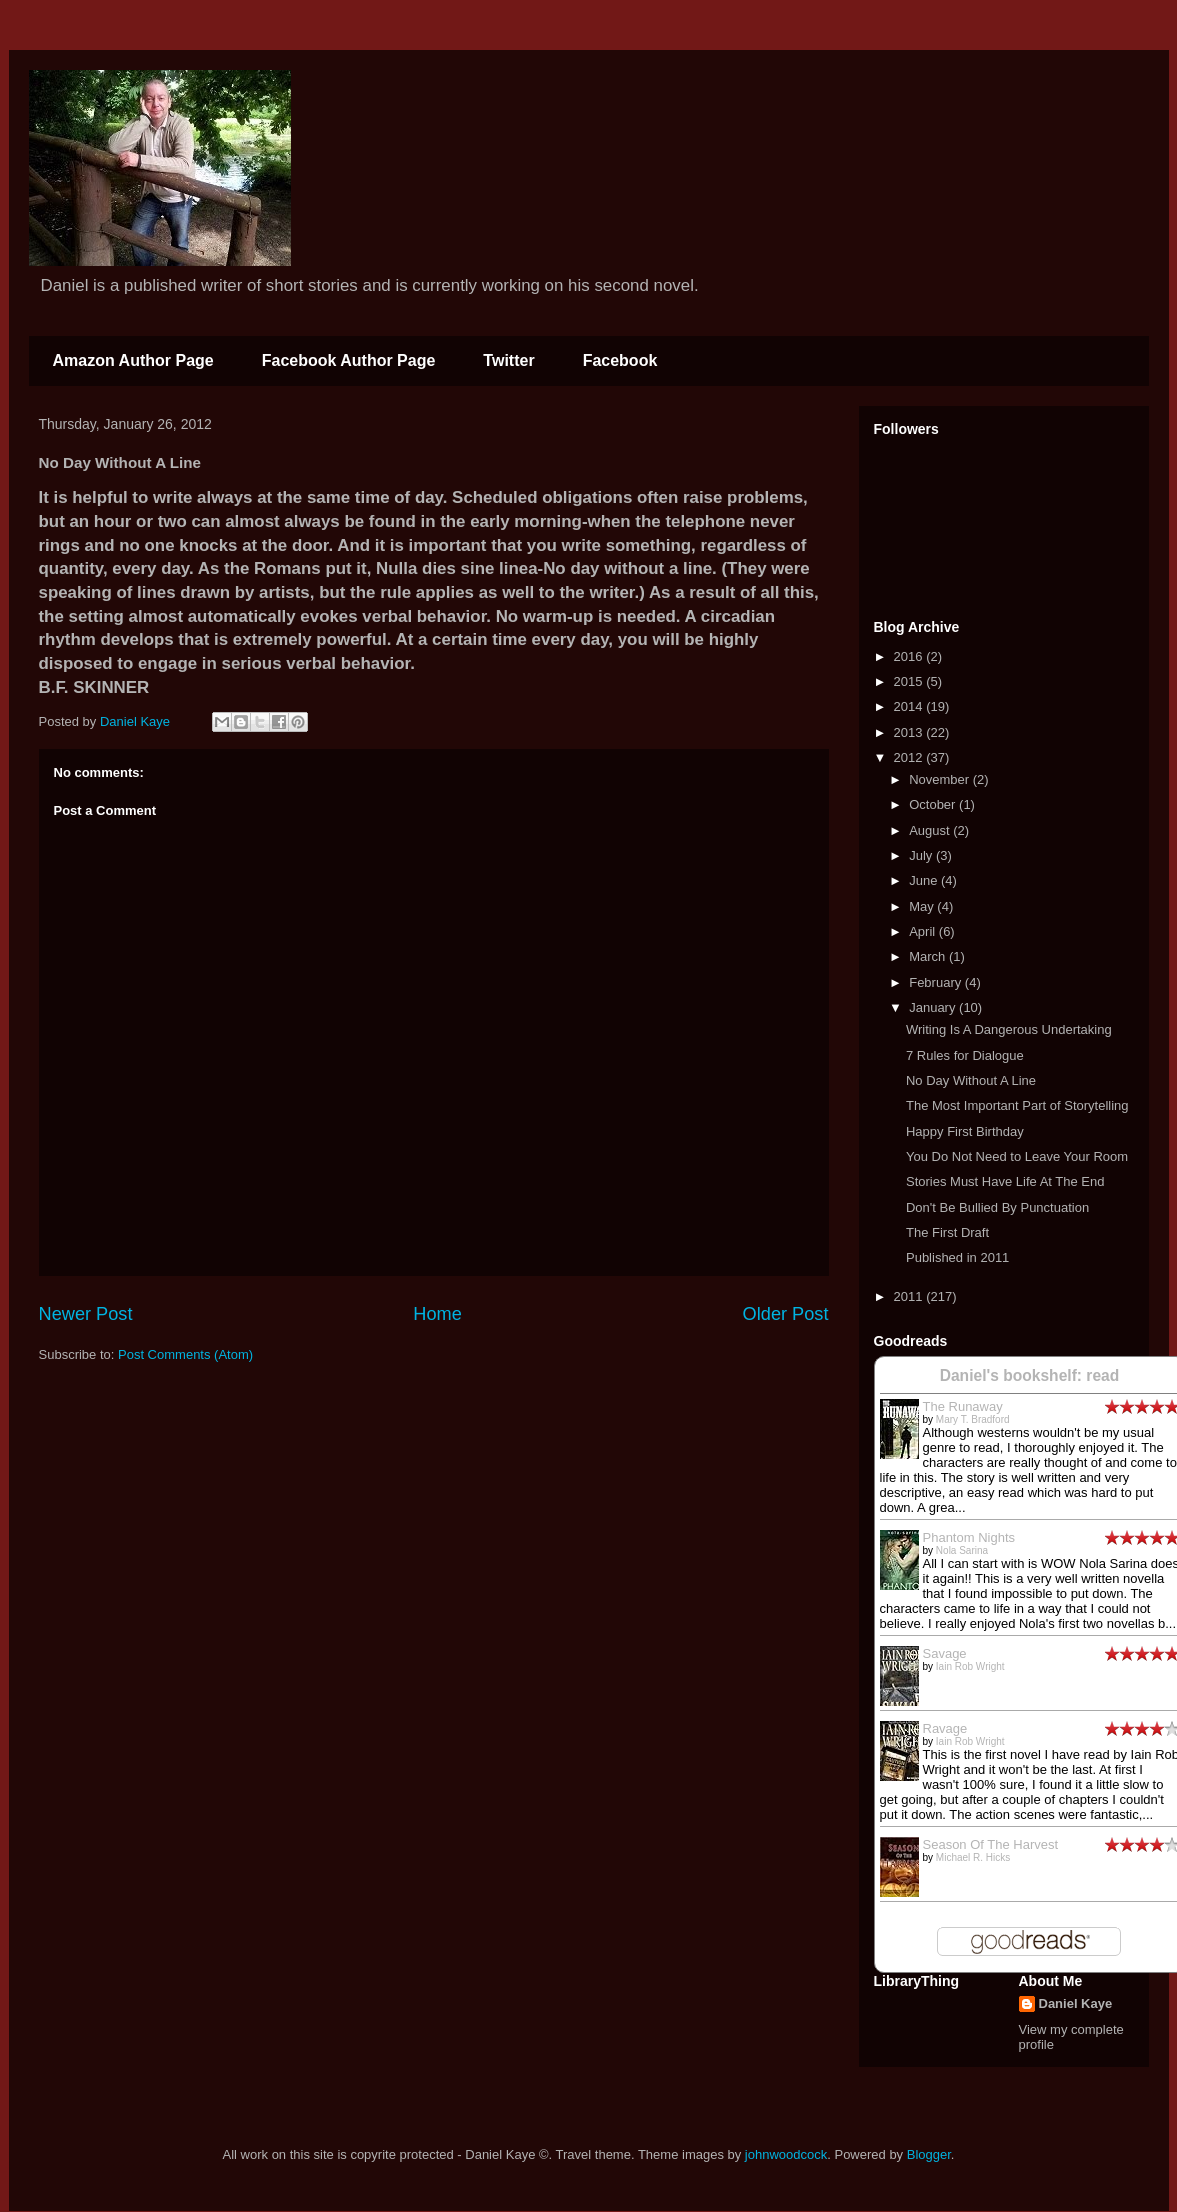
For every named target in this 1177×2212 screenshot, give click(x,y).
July (922, 855)
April (924, 931)
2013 (910, 732)
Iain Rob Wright (970, 1666)
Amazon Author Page (133, 360)
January (934, 1007)
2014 (910, 706)
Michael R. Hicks (973, 1857)
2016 (910, 656)
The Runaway (963, 1406)
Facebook (620, 360)
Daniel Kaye (1076, 2003)
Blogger (929, 2154)
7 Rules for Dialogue (965, 1055)
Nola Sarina (962, 1550)
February (937, 982)
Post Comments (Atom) (185, 1354)
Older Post (786, 1314)
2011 (910, 1296)
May (923, 906)
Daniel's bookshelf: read (1030, 1375)
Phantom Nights (969, 1537)
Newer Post (86, 1314)
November (941, 779)
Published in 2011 (957, 1257)
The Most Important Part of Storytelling (1017, 1105)
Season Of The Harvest (991, 1844)
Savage (945, 1653)
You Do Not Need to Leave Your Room (1017, 1156)
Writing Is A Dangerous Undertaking (1009, 1029)
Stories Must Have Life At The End (1005, 1181)
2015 (910, 681)
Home (437, 1314)
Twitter (508, 360)
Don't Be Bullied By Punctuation (997, 1207)
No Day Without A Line (971, 1080)
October (934, 804)
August (931, 830)
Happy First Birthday (965, 1131)
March (929, 956)
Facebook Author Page (349, 360)
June (925, 880)
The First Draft (947, 1232)
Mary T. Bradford (973, 1419)
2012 (910, 757)
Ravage (945, 1728)
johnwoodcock (786, 2154)
